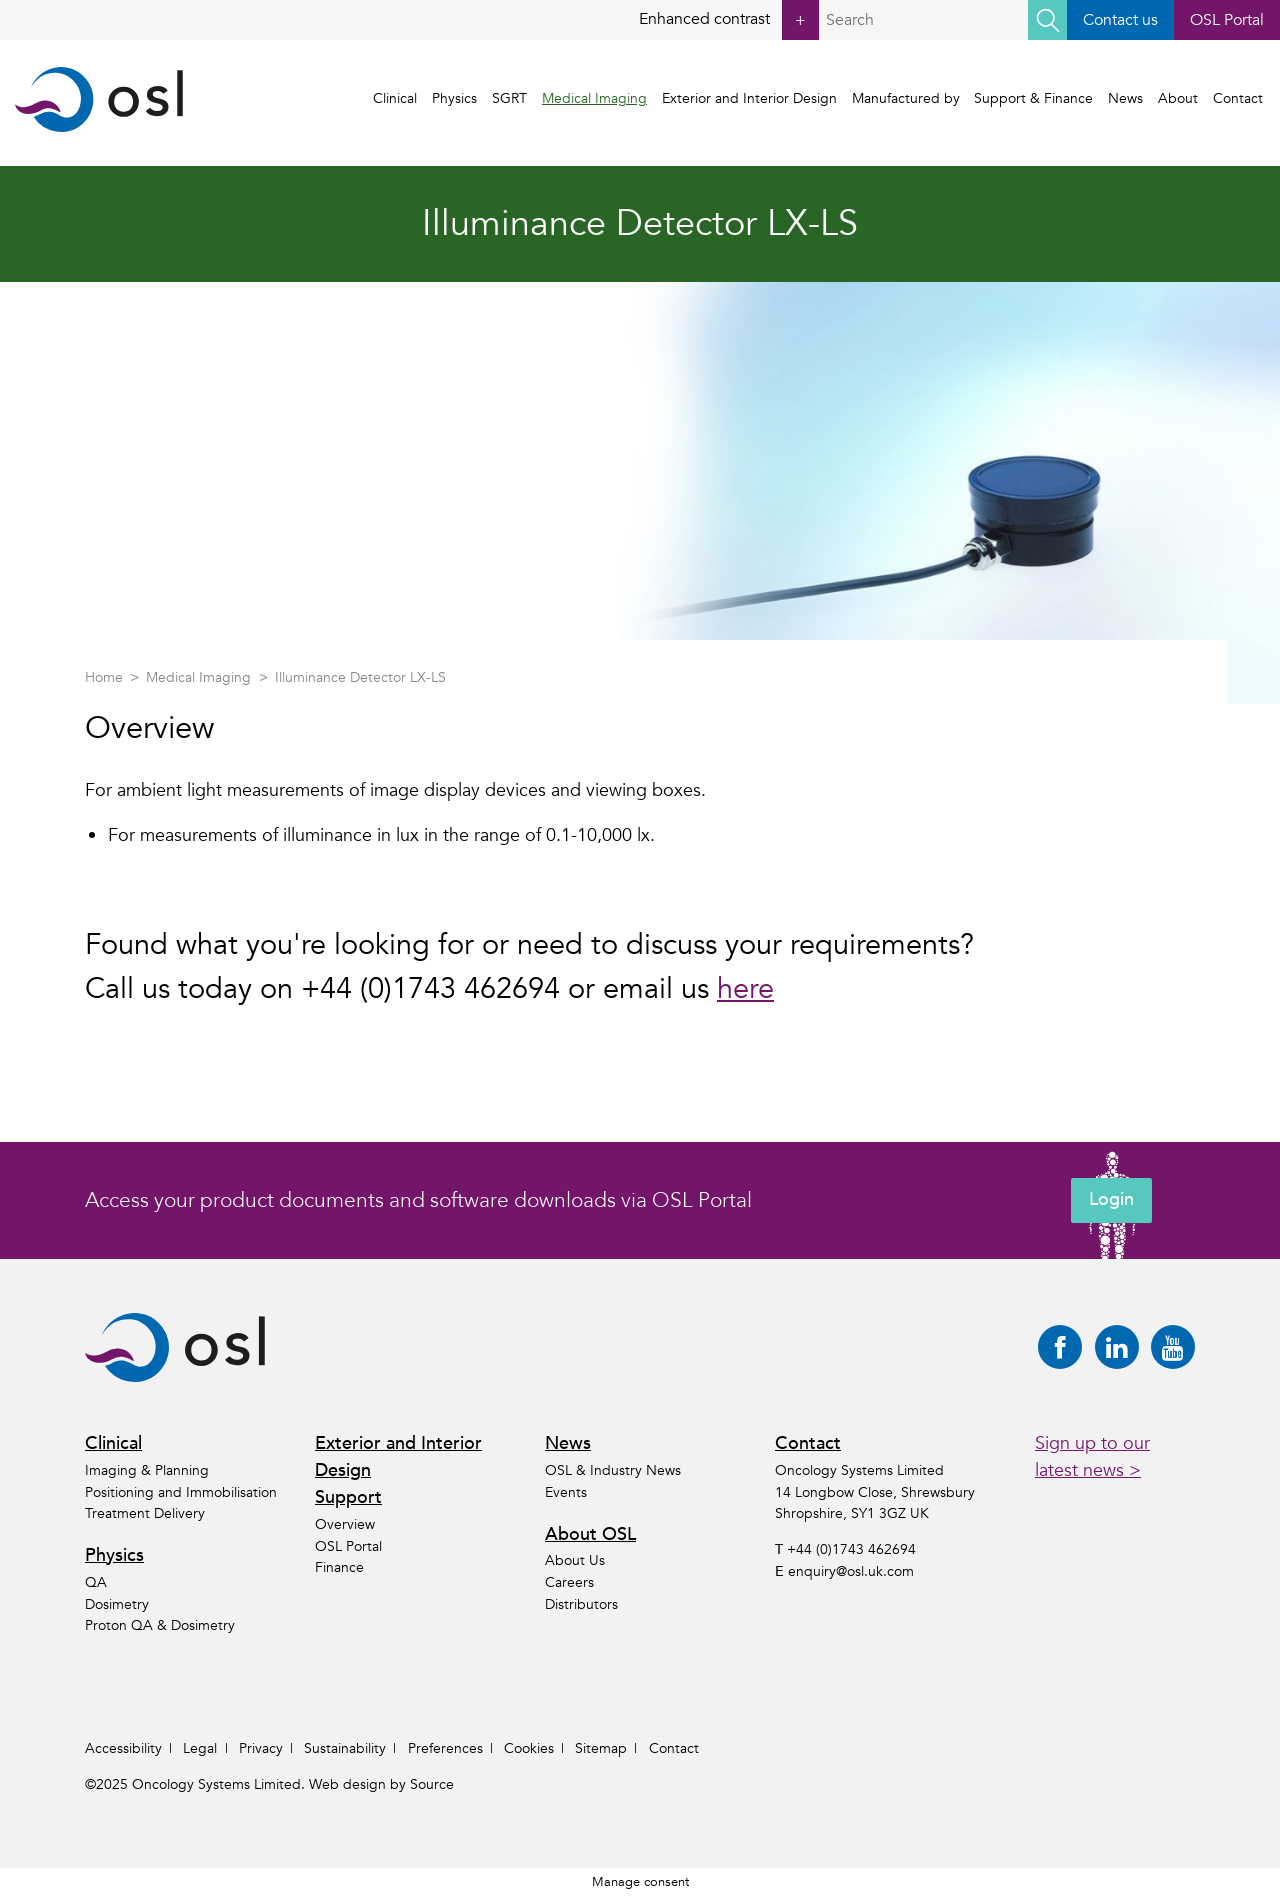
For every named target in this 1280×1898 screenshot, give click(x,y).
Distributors (581, 1604)
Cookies (529, 1748)
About (1180, 99)
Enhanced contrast (728, 20)
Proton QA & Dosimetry (160, 1625)
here (745, 989)
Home (104, 677)
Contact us (1119, 20)
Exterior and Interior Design (751, 99)
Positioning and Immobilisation (181, 1492)
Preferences (445, 1748)
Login (1111, 1200)
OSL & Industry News (613, 1470)
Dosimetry (117, 1604)
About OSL (590, 1534)
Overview (345, 1524)
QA (96, 1582)
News (1127, 99)
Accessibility (123, 1748)
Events (566, 1492)
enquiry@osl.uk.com (851, 1571)
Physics (457, 99)
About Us (575, 1561)
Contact (1240, 99)
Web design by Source (381, 1784)
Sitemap (601, 1748)
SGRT (512, 99)
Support (348, 1497)
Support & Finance (1036, 99)
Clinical (398, 99)
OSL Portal (1227, 20)
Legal (200, 1748)
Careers (569, 1582)
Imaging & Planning (147, 1470)
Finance (339, 1567)
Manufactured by (908, 99)
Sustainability (345, 1748)
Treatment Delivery (145, 1513)
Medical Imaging (596, 99)
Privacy (261, 1748)
